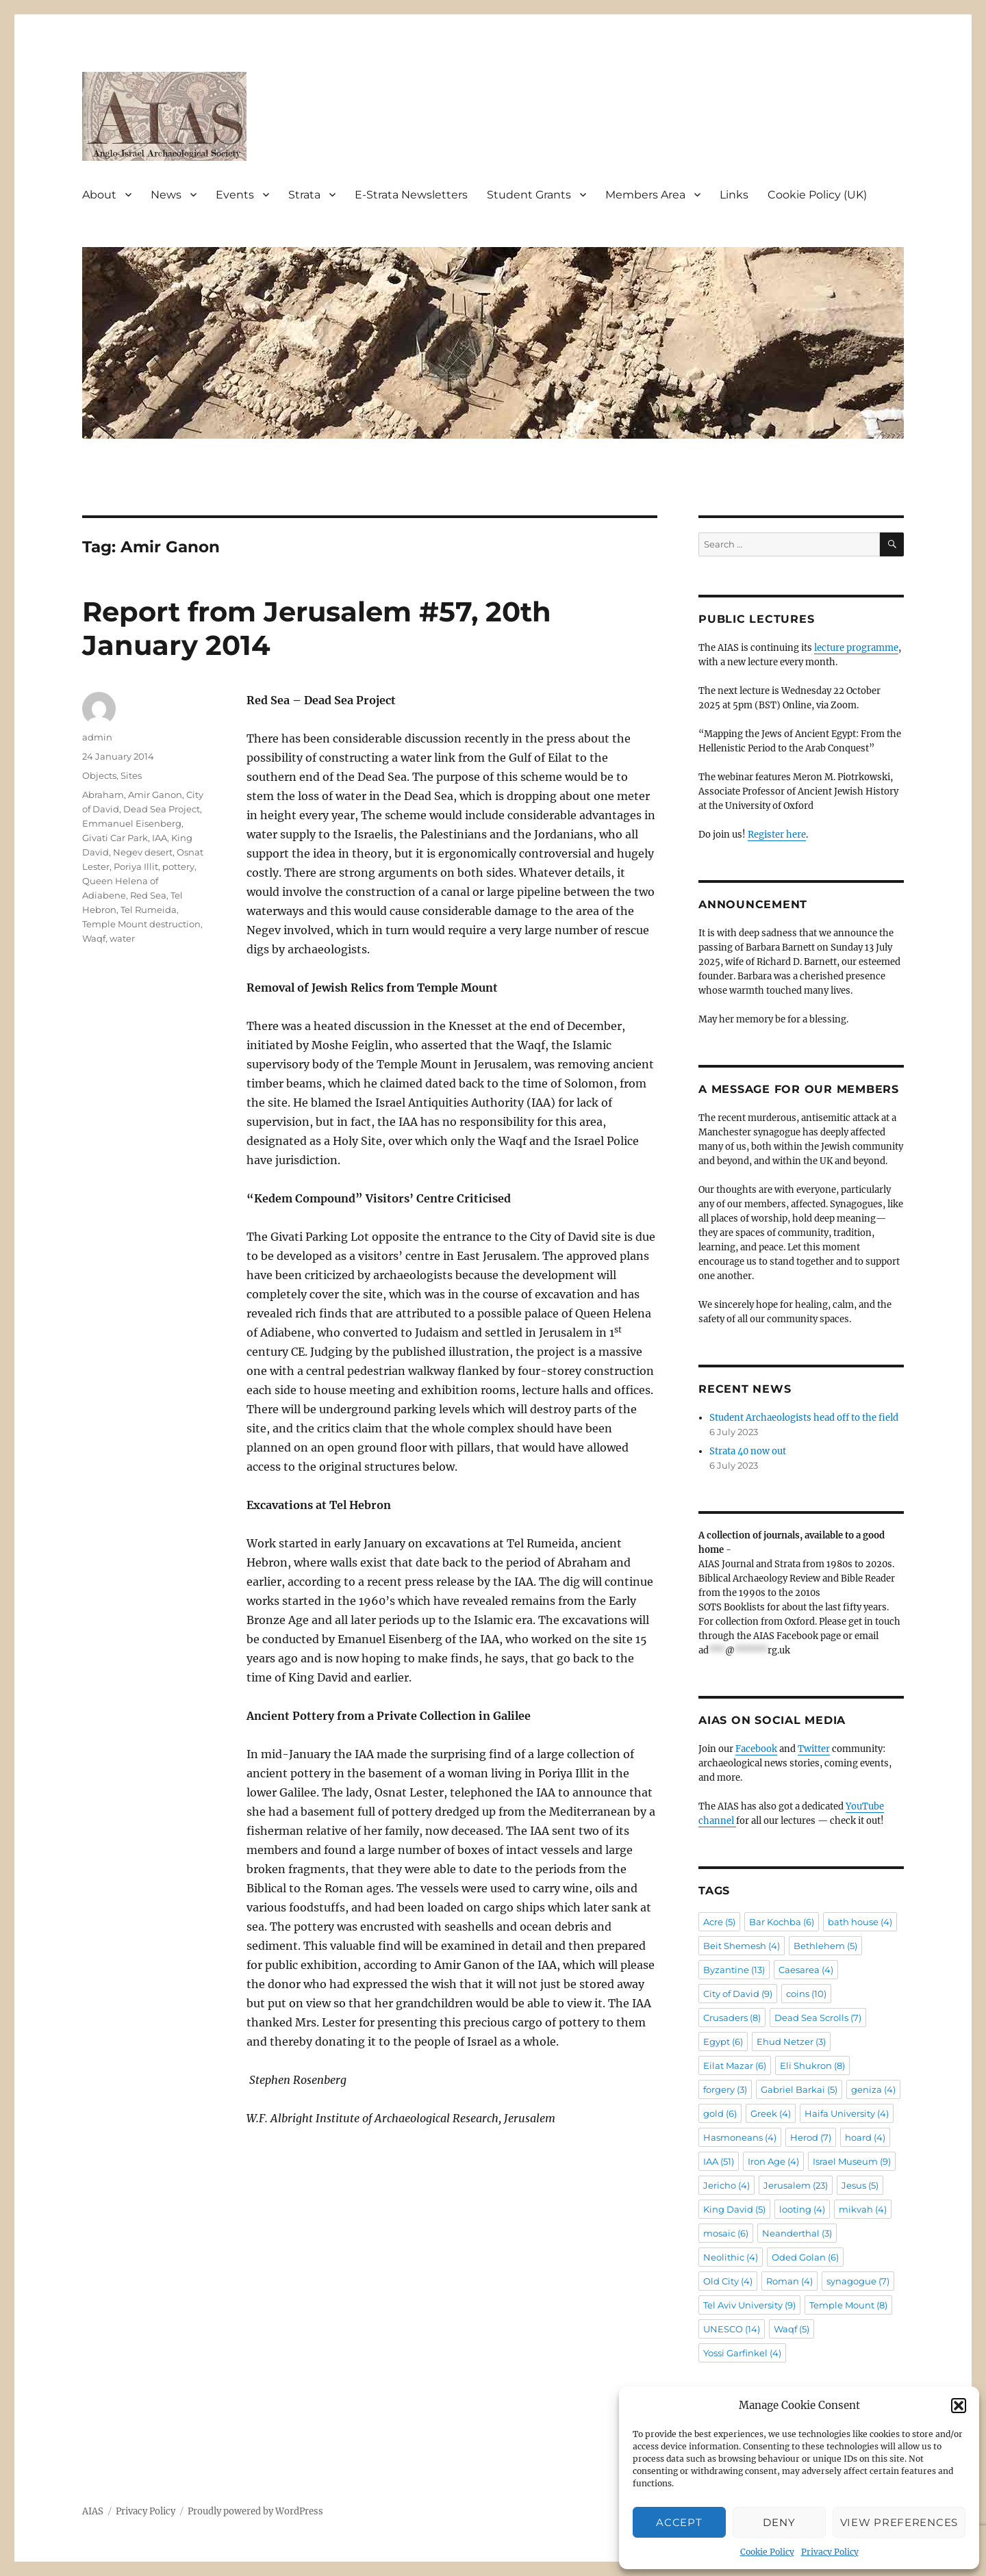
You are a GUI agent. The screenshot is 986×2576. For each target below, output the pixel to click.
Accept (679, 2522)
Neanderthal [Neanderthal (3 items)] (797, 2233)
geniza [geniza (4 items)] (873, 2089)
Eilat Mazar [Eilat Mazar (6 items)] (734, 2065)
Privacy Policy (830, 2552)
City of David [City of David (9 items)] (737, 1993)
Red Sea (148, 895)
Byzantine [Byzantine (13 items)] (734, 1969)
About (99, 194)
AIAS (92, 2511)
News (166, 194)
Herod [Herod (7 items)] (810, 2137)
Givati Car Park (115, 837)
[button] (958, 2405)
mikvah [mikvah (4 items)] (863, 2209)
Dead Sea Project (161, 808)
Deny (779, 2522)
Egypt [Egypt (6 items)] (723, 2041)
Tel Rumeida (149, 909)
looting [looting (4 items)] (802, 2209)
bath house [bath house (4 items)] (860, 1921)
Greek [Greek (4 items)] (770, 2113)
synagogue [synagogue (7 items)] (857, 2281)
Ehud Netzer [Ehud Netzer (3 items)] (791, 2041)
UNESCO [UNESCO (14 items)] (731, 2328)
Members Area (645, 194)
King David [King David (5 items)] (734, 2209)
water (122, 938)
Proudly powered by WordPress (255, 2511)
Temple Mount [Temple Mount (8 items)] (848, 2305)
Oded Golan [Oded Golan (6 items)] (805, 2257)
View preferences (899, 2522)
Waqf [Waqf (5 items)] (791, 2328)
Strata (304, 194)
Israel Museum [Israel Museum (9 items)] (852, 2161)
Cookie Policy (767, 2552)
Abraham (103, 794)
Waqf (93, 938)
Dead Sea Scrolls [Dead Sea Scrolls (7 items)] (817, 2017)
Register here (777, 834)
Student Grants (529, 194)
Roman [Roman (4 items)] (789, 2281)
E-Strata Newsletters (411, 194)
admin (97, 737)
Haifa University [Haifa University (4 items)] (847, 2113)
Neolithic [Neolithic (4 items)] (730, 2257)
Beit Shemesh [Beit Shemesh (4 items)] (741, 1945)
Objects (99, 775)
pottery (178, 866)
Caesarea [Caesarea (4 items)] (806, 1969)
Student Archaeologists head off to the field (803, 1418)
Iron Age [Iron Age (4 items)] (773, 2161)
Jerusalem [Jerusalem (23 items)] (795, 2185)
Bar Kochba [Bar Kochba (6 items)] (781, 1921)
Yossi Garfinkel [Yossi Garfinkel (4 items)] (742, 2352)
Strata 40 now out (747, 1451)
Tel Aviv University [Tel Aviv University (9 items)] (749, 2305)
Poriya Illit (136, 866)
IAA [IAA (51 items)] (718, 2161)
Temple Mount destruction (141, 923)
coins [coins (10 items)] (806, 1993)
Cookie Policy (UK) (817, 194)
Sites (131, 775)
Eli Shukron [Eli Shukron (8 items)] (812, 2065)
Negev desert (143, 852)
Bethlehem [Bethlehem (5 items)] (825, 1945)
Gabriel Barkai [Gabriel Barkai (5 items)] (799, 2089)
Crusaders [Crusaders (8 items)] (732, 2017)
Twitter (814, 1749)
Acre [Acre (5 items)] (719, 1921)
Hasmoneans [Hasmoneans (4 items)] (739, 2137)
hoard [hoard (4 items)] (865, 2137)
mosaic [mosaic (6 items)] (725, 2233)
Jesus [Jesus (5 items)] (860, 2185)
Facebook (756, 1749)
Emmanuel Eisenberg (131, 823)
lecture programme (856, 648)
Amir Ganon (155, 794)
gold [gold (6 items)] (720, 2113)
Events (235, 194)
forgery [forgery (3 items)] (725, 2089)
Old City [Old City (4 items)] (728, 2281)
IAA (159, 837)
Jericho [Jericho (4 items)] (726, 2185)
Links (734, 194)
